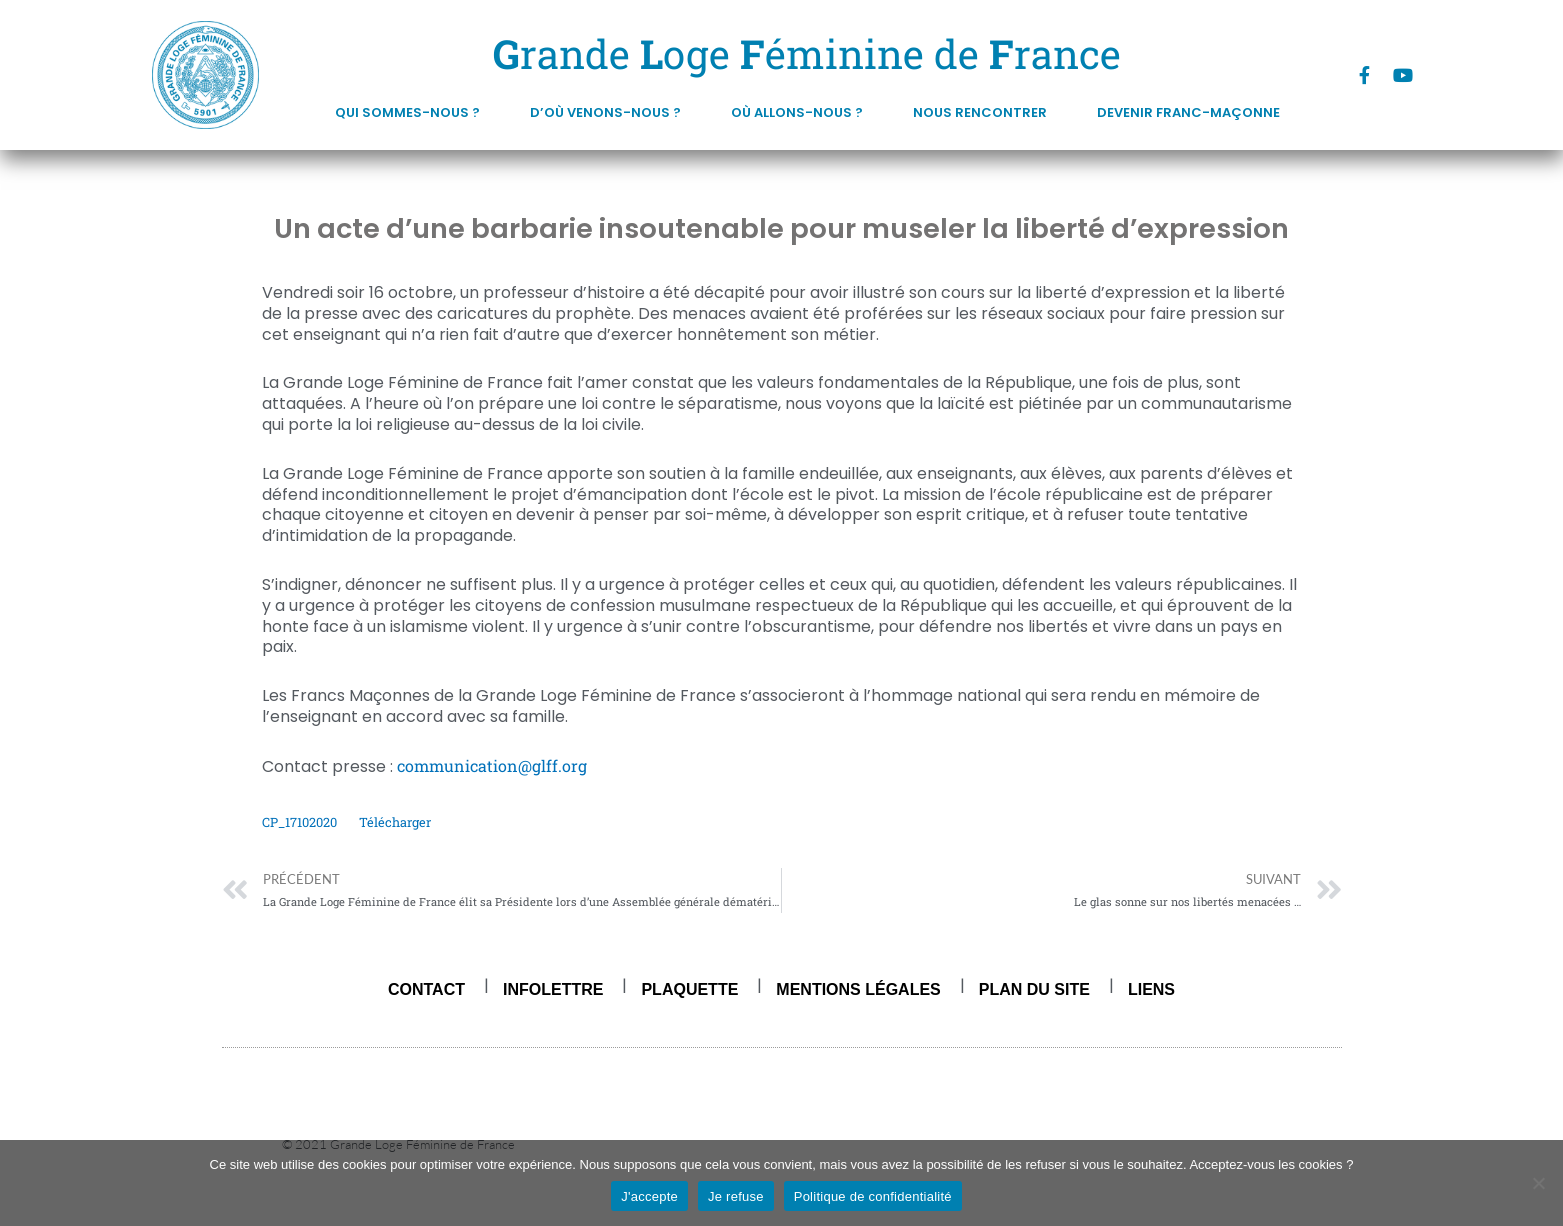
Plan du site (1034, 989)
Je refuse (736, 1196)
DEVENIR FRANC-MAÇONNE (1188, 112)
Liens (1151, 989)
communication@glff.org (492, 765)
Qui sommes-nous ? (412, 113)
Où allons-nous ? (802, 113)
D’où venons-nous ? (610, 113)
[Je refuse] (1538, 1183)
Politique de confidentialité (873, 1196)
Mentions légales (858, 989)
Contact (426, 989)
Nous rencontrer (985, 113)
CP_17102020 (299, 822)
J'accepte (649, 1196)
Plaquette (689, 989)
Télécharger (395, 822)
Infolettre (553, 989)
